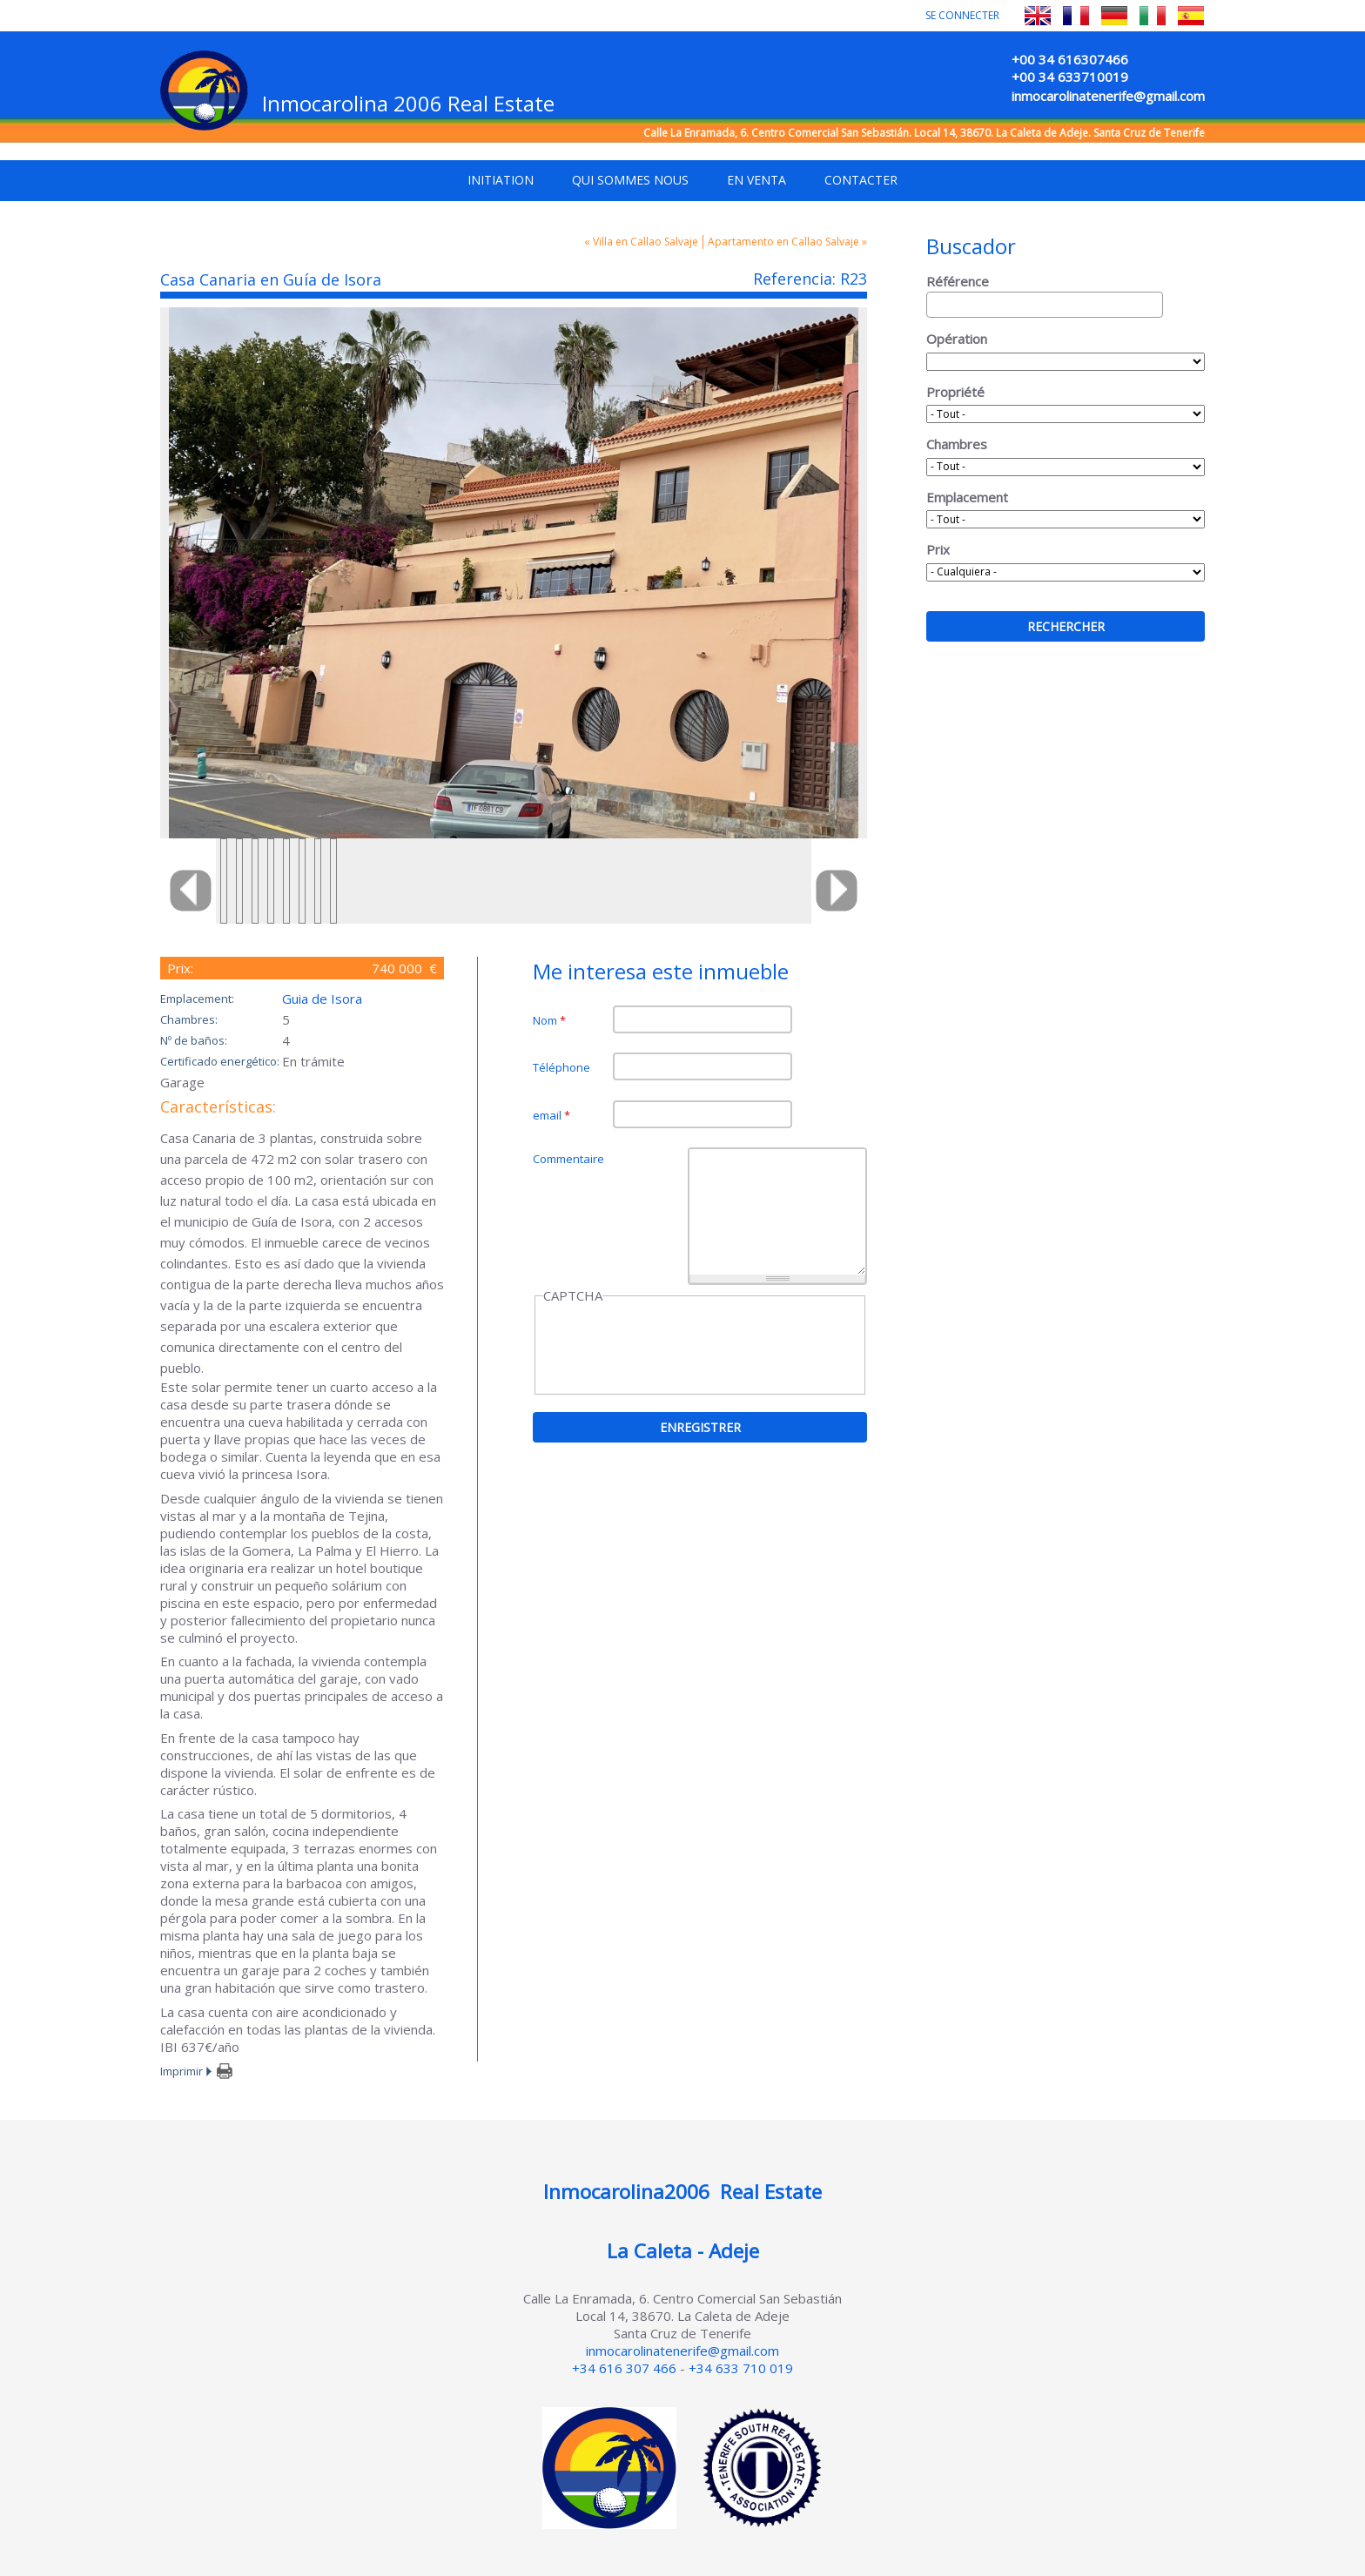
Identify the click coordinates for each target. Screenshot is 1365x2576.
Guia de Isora (322, 998)
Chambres (956, 444)
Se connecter (962, 15)
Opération (956, 338)
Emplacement (967, 497)
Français (1076, 16)
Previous (198, 890)
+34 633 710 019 (741, 2368)
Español (1191, 16)
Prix (938, 549)
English (1038, 16)
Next (829, 890)
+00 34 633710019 (1070, 76)
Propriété (955, 391)
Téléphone (561, 1067)
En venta (756, 180)
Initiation (500, 180)
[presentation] (675, 1347)
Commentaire (568, 1159)
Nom (549, 1020)
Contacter (861, 180)
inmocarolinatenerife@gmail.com (1108, 95)
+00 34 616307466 (1070, 59)
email (551, 1115)
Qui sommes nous (630, 180)
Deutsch (1114, 16)
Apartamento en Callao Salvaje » (787, 241)
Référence (957, 281)
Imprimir (181, 2071)
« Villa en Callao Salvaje (641, 241)
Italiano (1153, 16)
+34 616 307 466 (624, 2368)
